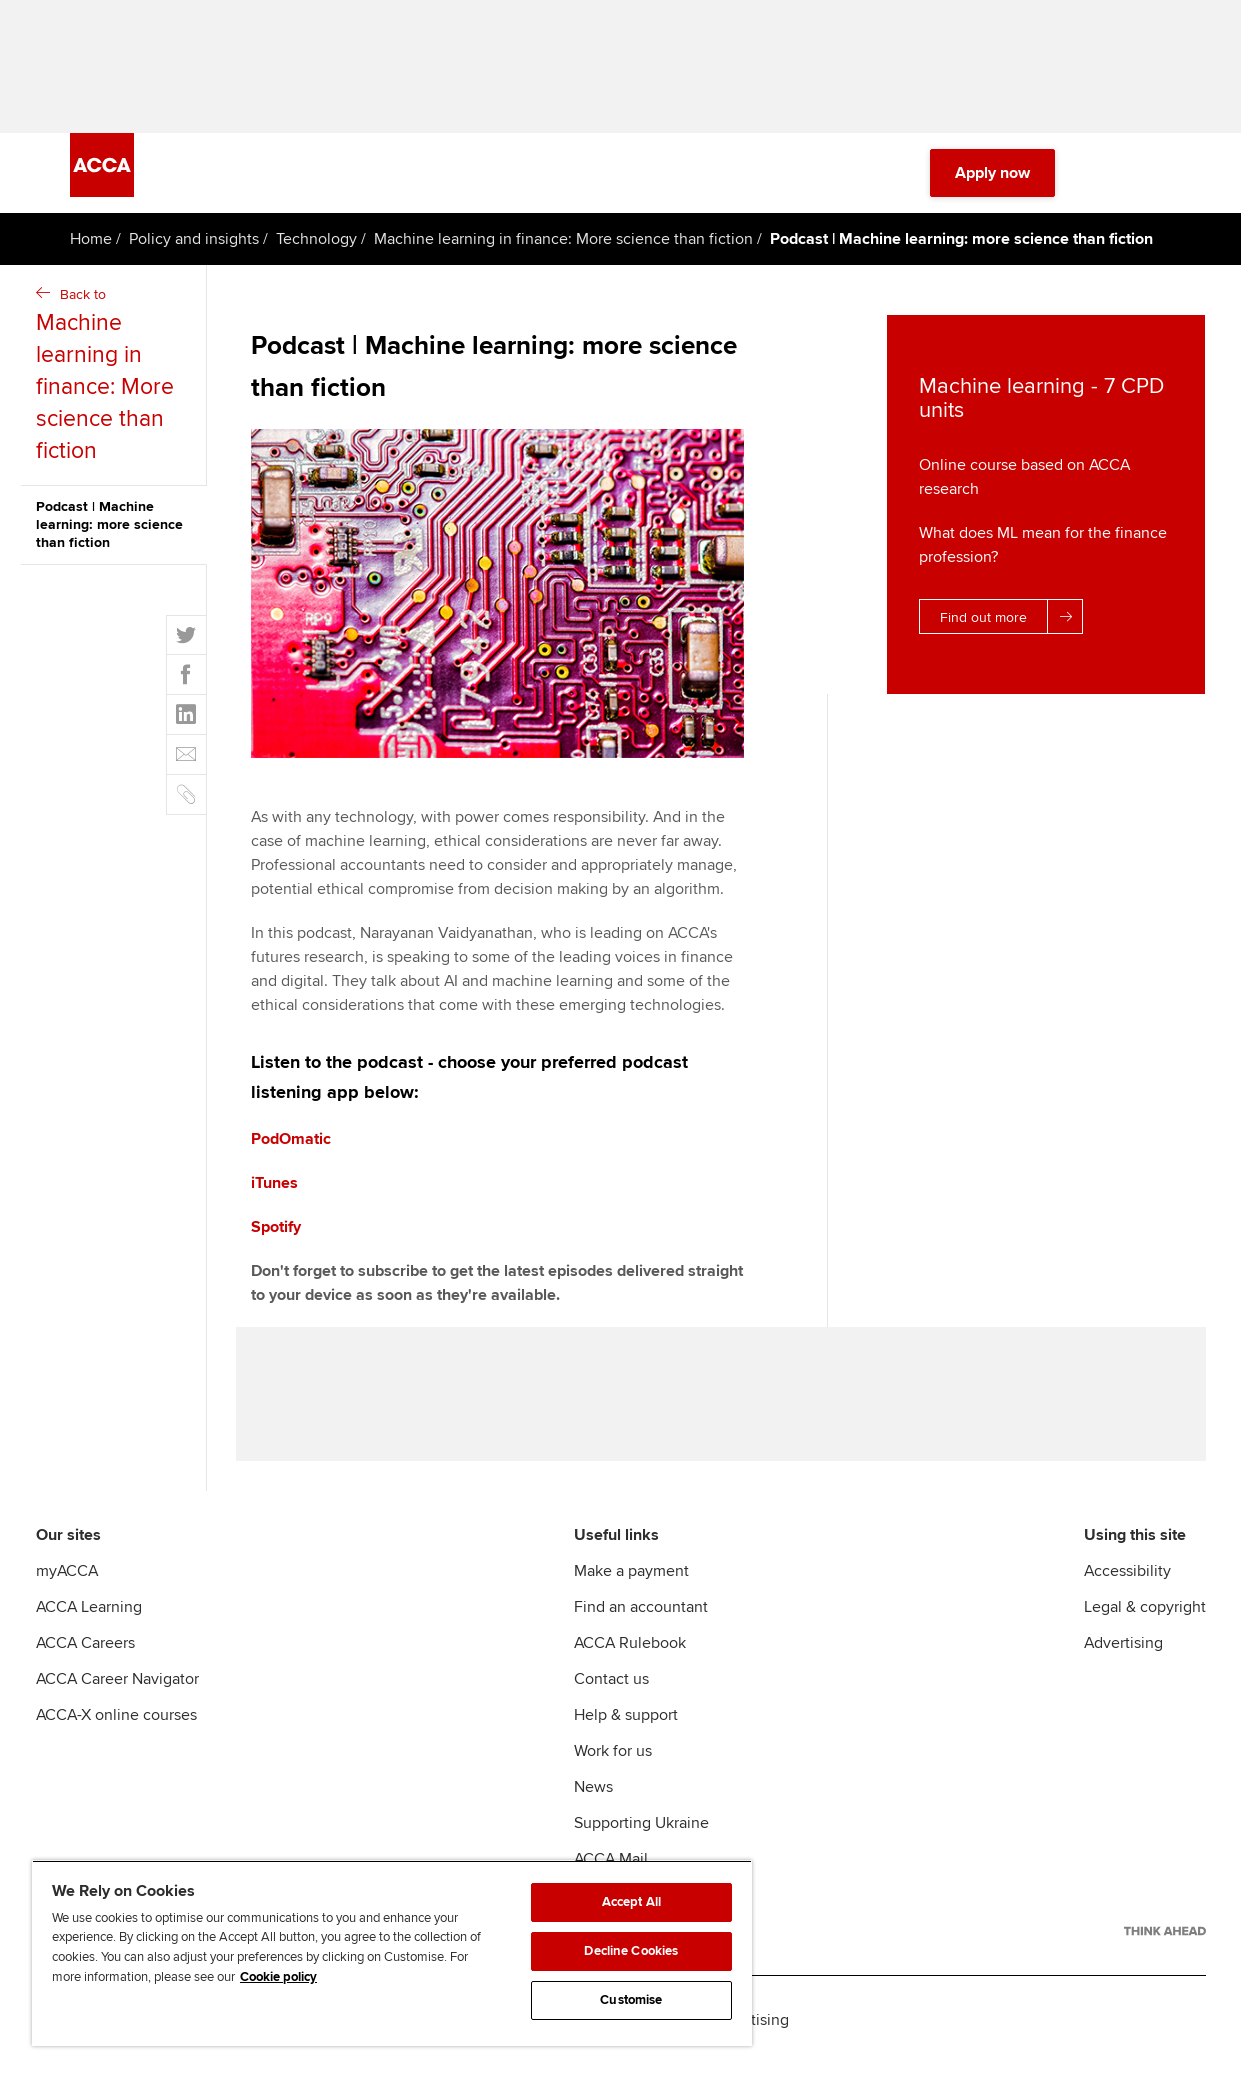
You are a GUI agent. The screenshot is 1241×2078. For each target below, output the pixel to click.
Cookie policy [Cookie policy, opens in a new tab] (278, 1977)
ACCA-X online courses (116, 1728)
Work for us (613, 1764)
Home (91, 246)
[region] (392, 1953)
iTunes (274, 1190)
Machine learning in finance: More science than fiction (563, 246)
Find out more (1011, 623)
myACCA (67, 1584)
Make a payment (631, 1584)
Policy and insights (194, 246)
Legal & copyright (1145, 1620)
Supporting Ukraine (641, 1836)
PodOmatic (291, 1146)
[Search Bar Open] (1103, 180)
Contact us (611, 1692)
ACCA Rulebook (630, 1656)
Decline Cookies (631, 1951)
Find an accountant (641, 1620)
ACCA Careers (85, 1656)
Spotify (276, 1234)
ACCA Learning (89, 1620)
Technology (316, 246)
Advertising (1123, 1656)
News (593, 1800)
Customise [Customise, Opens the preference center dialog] (631, 2000)
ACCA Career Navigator (117, 1692)
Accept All (631, 1902)
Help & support (626, 1728)
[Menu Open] (1159, 180)
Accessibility (1127, 1584)
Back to (116, 383)
